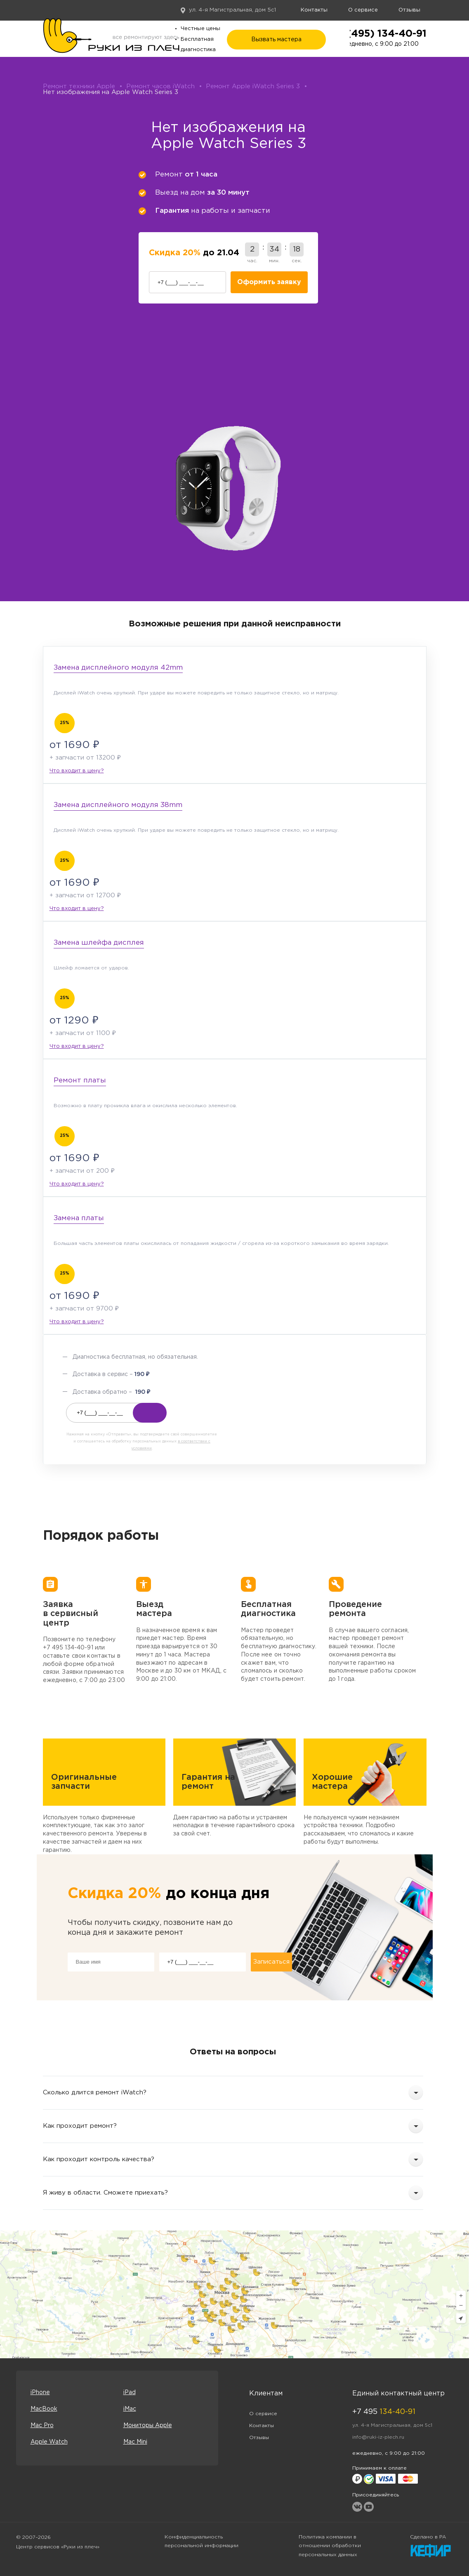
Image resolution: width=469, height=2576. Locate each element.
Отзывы (409, 10)
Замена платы (79, 1218)
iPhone (40, 2392)
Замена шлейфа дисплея (99, 943)
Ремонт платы (80, 1080)
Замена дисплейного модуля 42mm (118, 668)
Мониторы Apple (147, 2425)
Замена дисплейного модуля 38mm (118, 805)
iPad (129, 2392)
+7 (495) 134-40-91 (379, 33)
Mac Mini (135, 2442)
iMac (129, 2409)
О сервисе (363, 10)
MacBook (44, 2409)
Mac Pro (42, 2425)
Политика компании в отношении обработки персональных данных (330, 2546)
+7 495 (383, 2412)
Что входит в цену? (76, 771)
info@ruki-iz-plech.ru (378, 2437)
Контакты (314, 10)
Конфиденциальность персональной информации (201, 2541)
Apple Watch (49, 2442)
